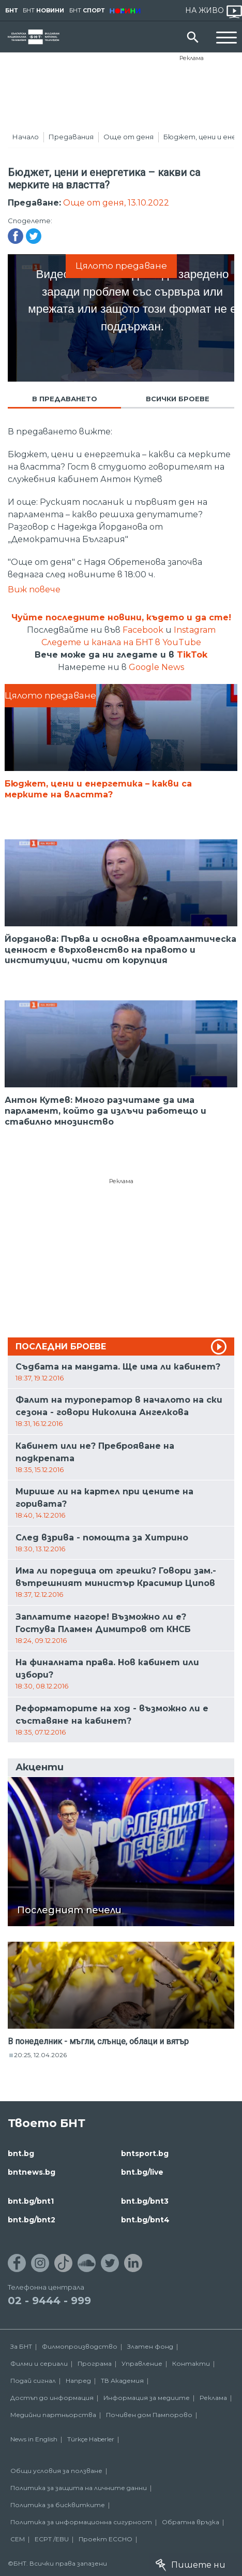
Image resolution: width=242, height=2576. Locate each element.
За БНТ (21, 2346)
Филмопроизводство (79, 2346)
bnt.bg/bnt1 (31, 2201)
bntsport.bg (145, 2153)
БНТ (11, 10)
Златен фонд (150, 2346)
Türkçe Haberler (90, 2439)
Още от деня (128, 137)
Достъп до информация (52, 2398)
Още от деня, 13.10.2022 (116, 203)
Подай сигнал (33, 2380)
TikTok (192, 655)
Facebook (143, 630)
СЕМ (17, 2539)
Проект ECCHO (105, 2539)
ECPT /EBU (52, 2539)
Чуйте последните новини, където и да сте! (121, 617)
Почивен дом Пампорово (149, 2415)
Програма (95, 2363)
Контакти (191, 2363)
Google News (156, 667)
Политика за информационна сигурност (81, 2522)
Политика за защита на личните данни (78, 2488)
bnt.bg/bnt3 (145, 2201)
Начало (25, 137)
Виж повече (34, 589)
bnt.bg (21, 2153)
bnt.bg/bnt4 (145, 2219)
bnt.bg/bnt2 (31, 2219)
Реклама (191, 58)
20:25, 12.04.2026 (40, 2055)
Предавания (71, 137)
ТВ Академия (122, 2380)
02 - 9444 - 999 (49, 2300)
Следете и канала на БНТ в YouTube (121, 642)
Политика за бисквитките (57, 2505)
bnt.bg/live (142, 2172)
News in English (33, 2439)
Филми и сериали (39, 2363)
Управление (142, 2363)
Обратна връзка (190, 2522)
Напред (78, 2380)
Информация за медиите (146, 2398)
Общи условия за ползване (56, 2471)
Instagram (195, 630)
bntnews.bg (31, 2172)
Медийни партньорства (53, 2415)
